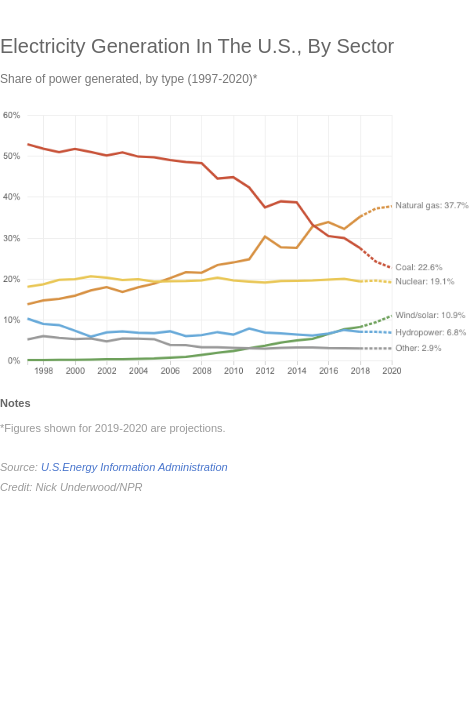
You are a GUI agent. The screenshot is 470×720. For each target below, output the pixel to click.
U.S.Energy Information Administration (134, 467)
